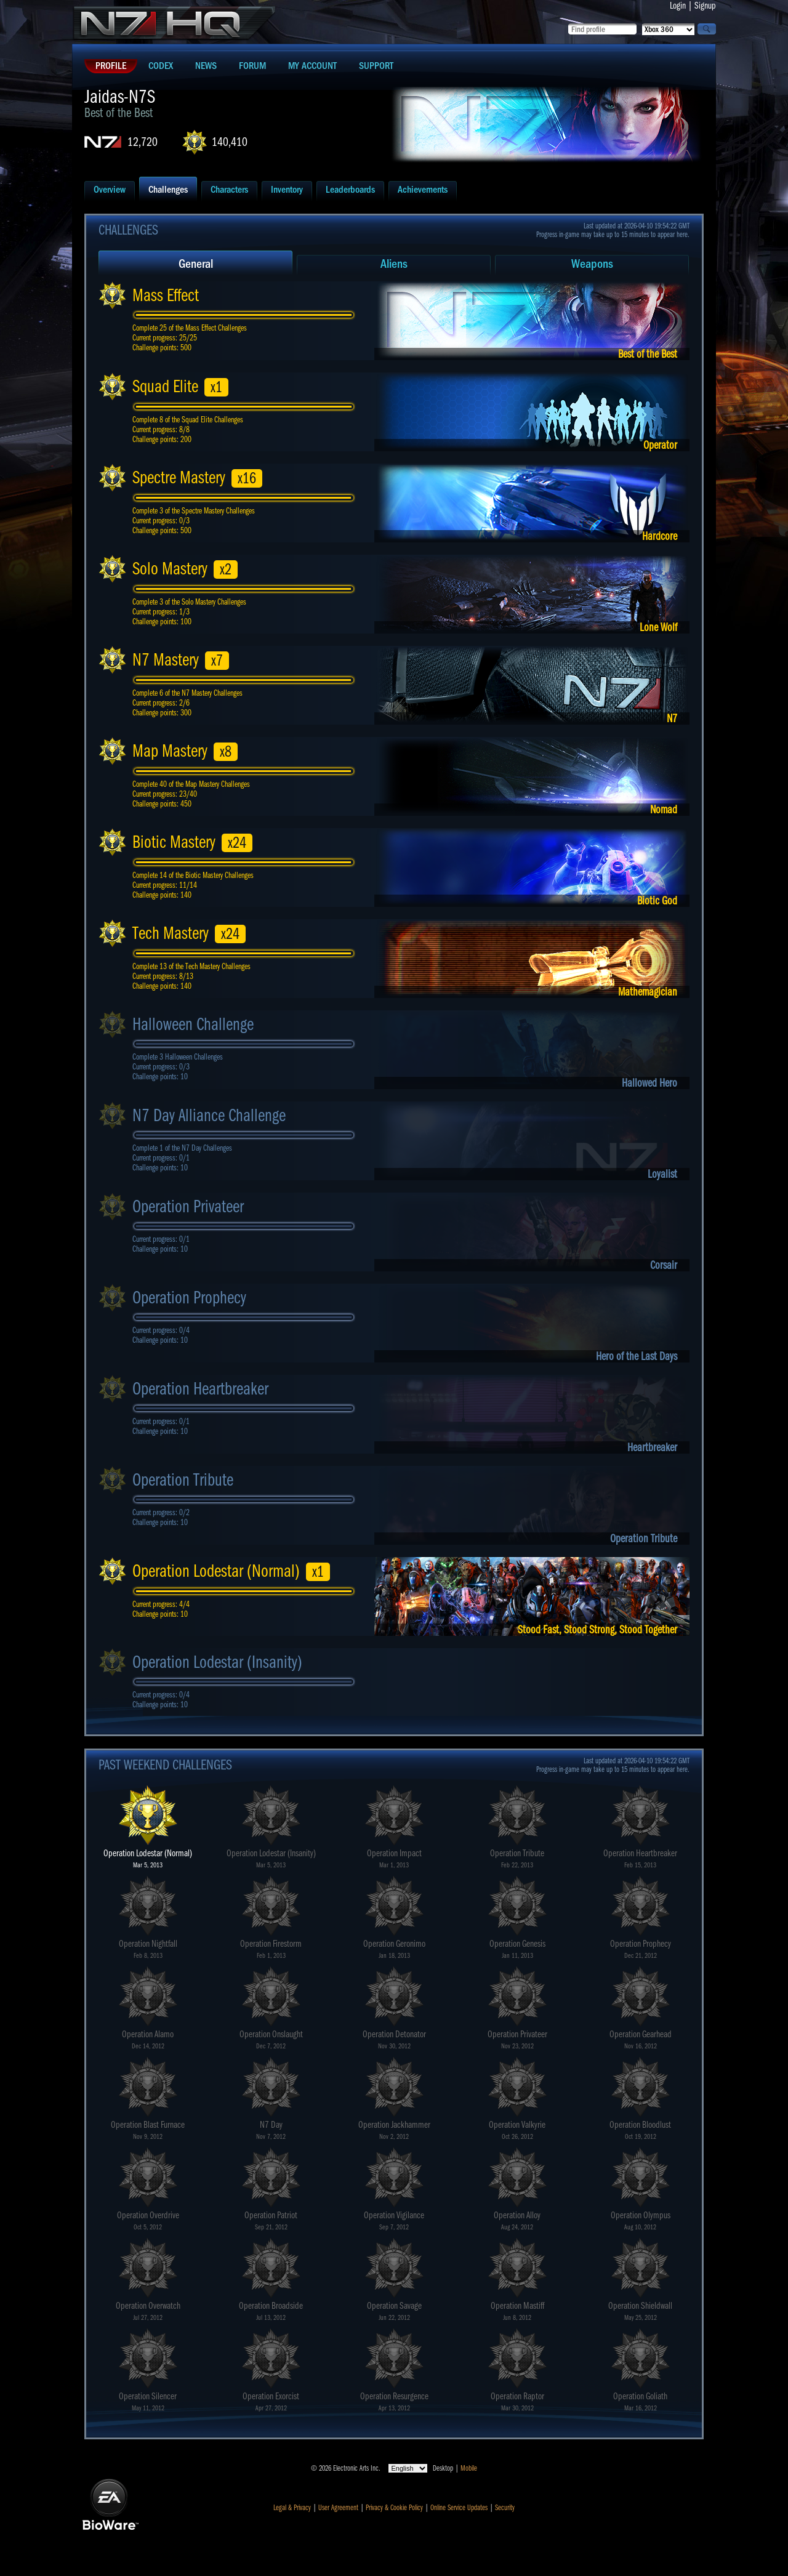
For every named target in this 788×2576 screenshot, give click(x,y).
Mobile (468, 2468)
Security (505, 2507)
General (196, 264)
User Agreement (338, 2507)
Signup (705, 5)
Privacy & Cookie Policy (394, 2507)
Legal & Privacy (292, 2507)
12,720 (142, 142)
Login (678, 5)
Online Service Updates (459, 2507)
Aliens (394, 264)
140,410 (229, 142)
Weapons (592, 264)
